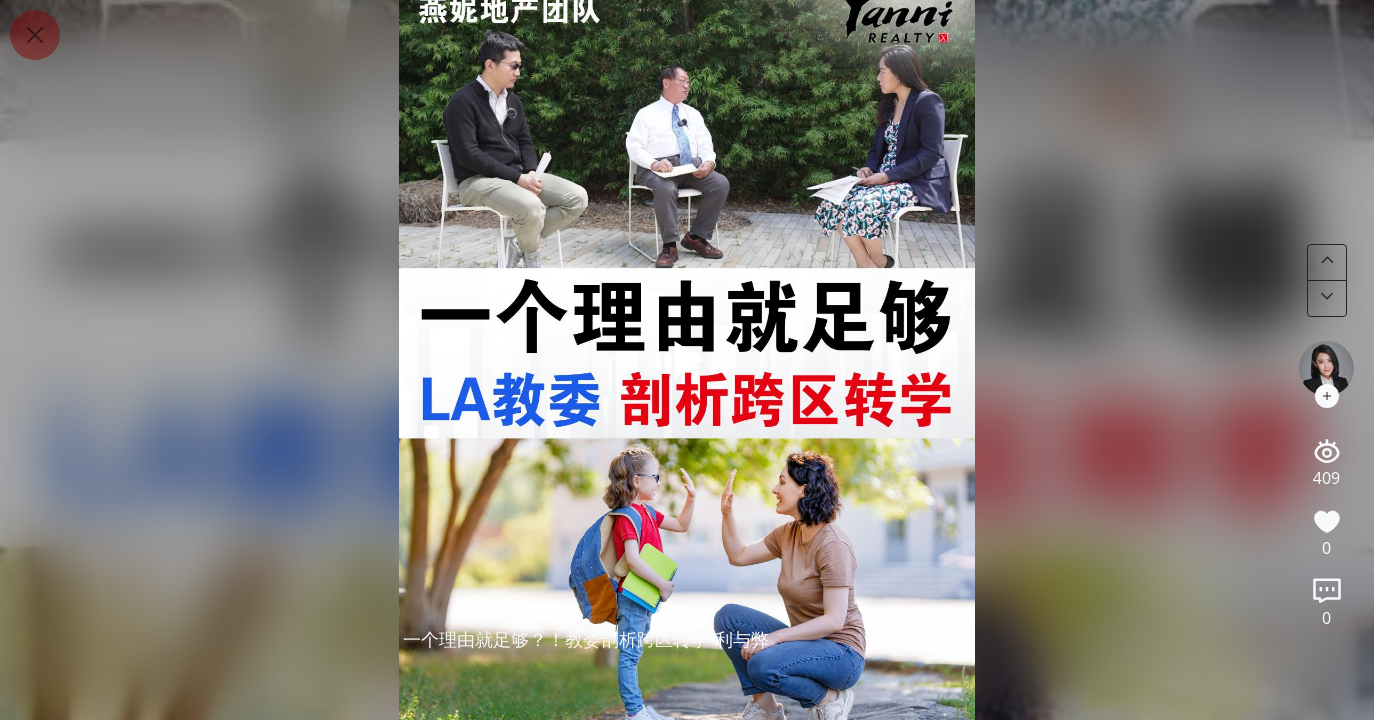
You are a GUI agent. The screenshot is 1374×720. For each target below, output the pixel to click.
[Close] (35, 35)
